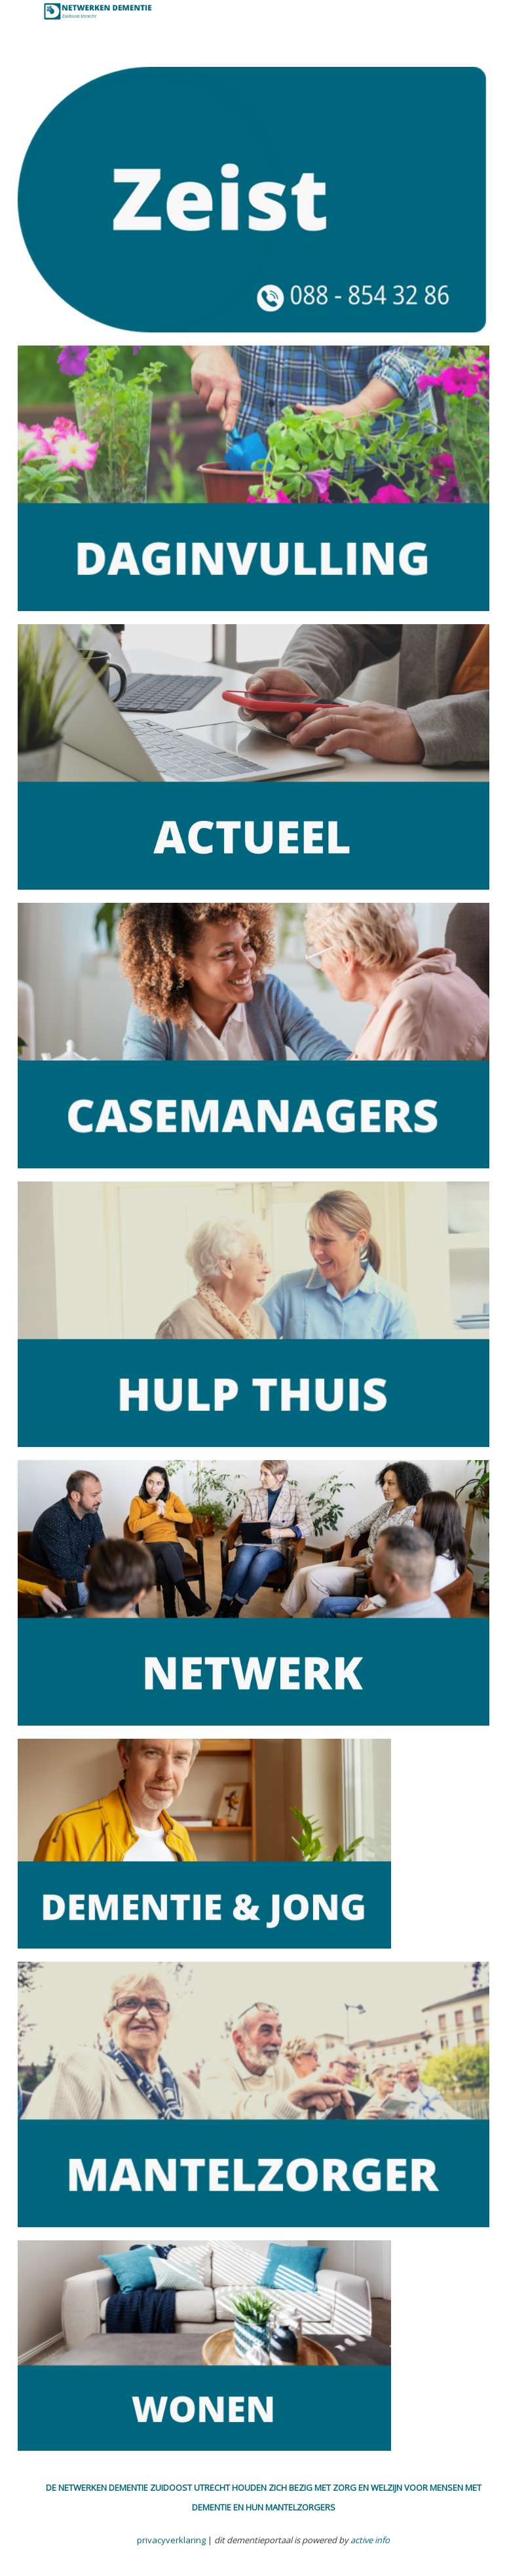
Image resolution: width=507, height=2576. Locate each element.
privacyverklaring (171, 2540)
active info (370, 2540)
